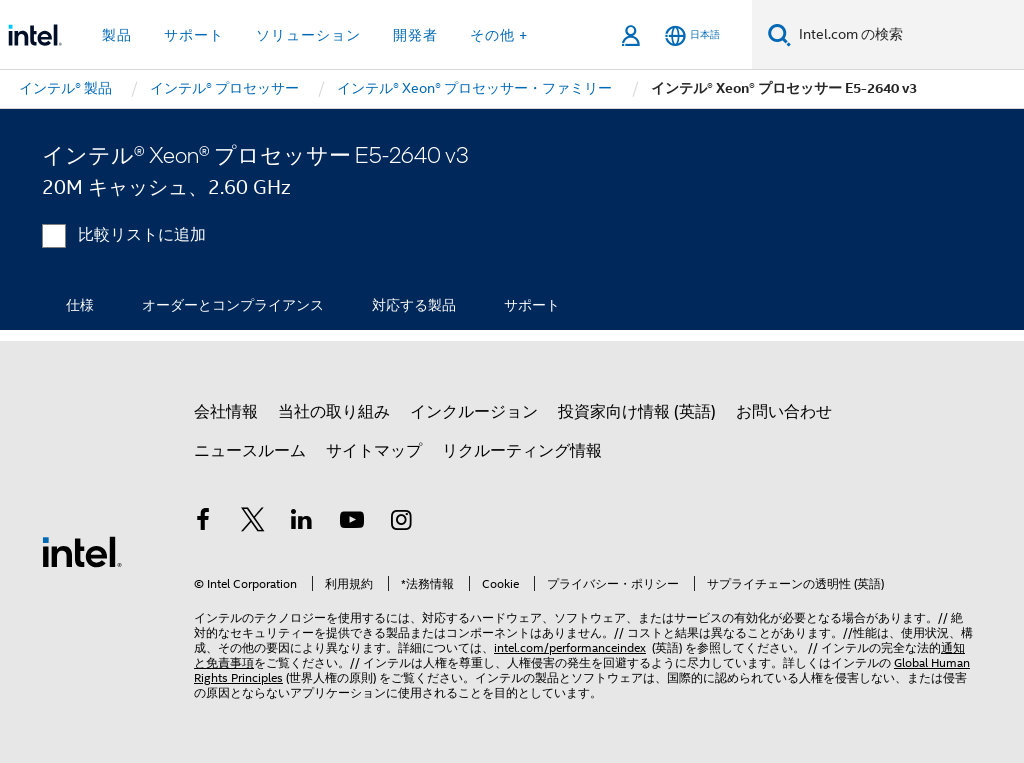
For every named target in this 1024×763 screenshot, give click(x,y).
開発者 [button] (415, 35)
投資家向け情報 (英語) (637, 412)
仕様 (80, 305)
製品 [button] (117, 35)
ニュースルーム (250, 451)
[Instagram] (401, 523)
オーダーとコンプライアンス (233, 305)
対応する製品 (414, 305)
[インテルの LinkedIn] (302, 523)
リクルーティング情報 (522, 451)
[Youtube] (352, 523)
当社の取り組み (334, 412)
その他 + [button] (499, 35)
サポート (532, 305)
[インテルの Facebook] (203, 523)
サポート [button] (194, 35)
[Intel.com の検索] (907, 35)
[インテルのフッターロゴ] (82, 551)
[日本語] (692, 35)
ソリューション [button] (308, 35)
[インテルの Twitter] (253, 523)
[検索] (779, 34)
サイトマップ (374, 451)
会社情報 (226, 412)
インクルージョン (474, 412)
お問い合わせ (784, 412)
